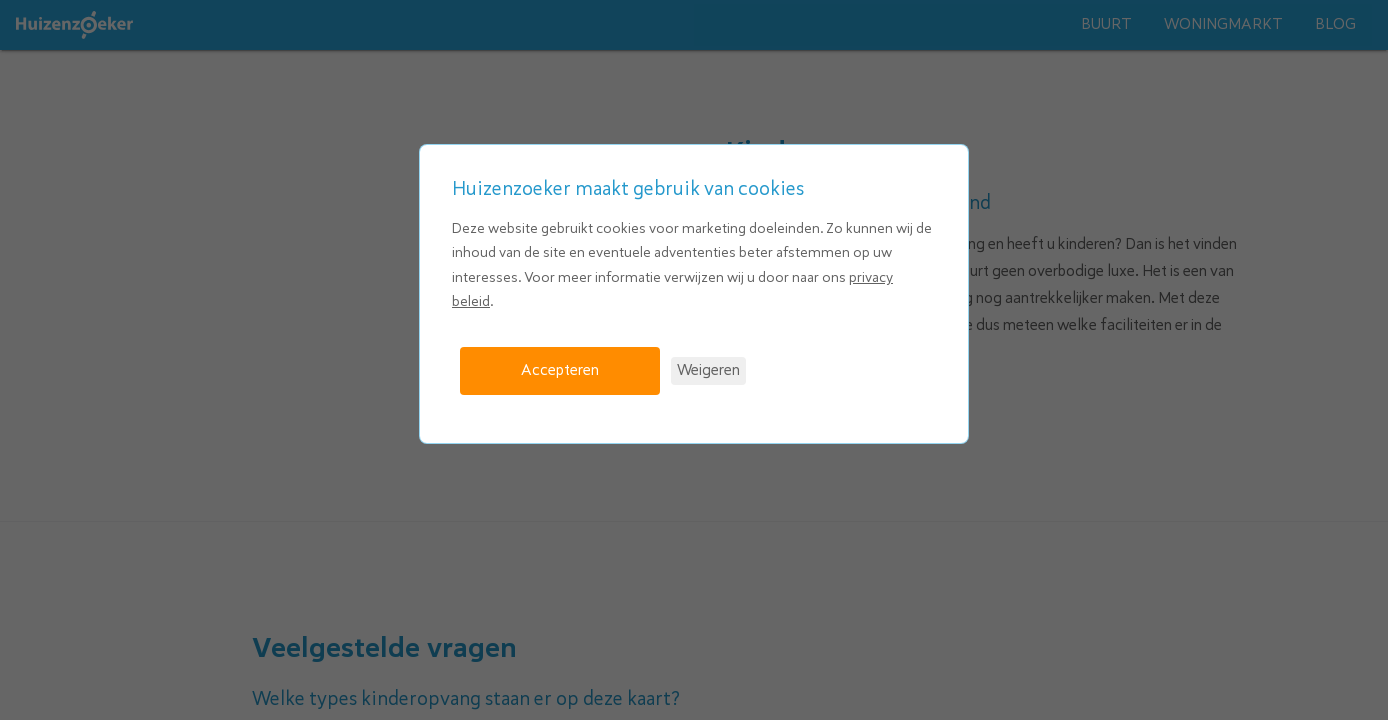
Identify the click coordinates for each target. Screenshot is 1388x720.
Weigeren (708, 370)
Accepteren (560, 370)
